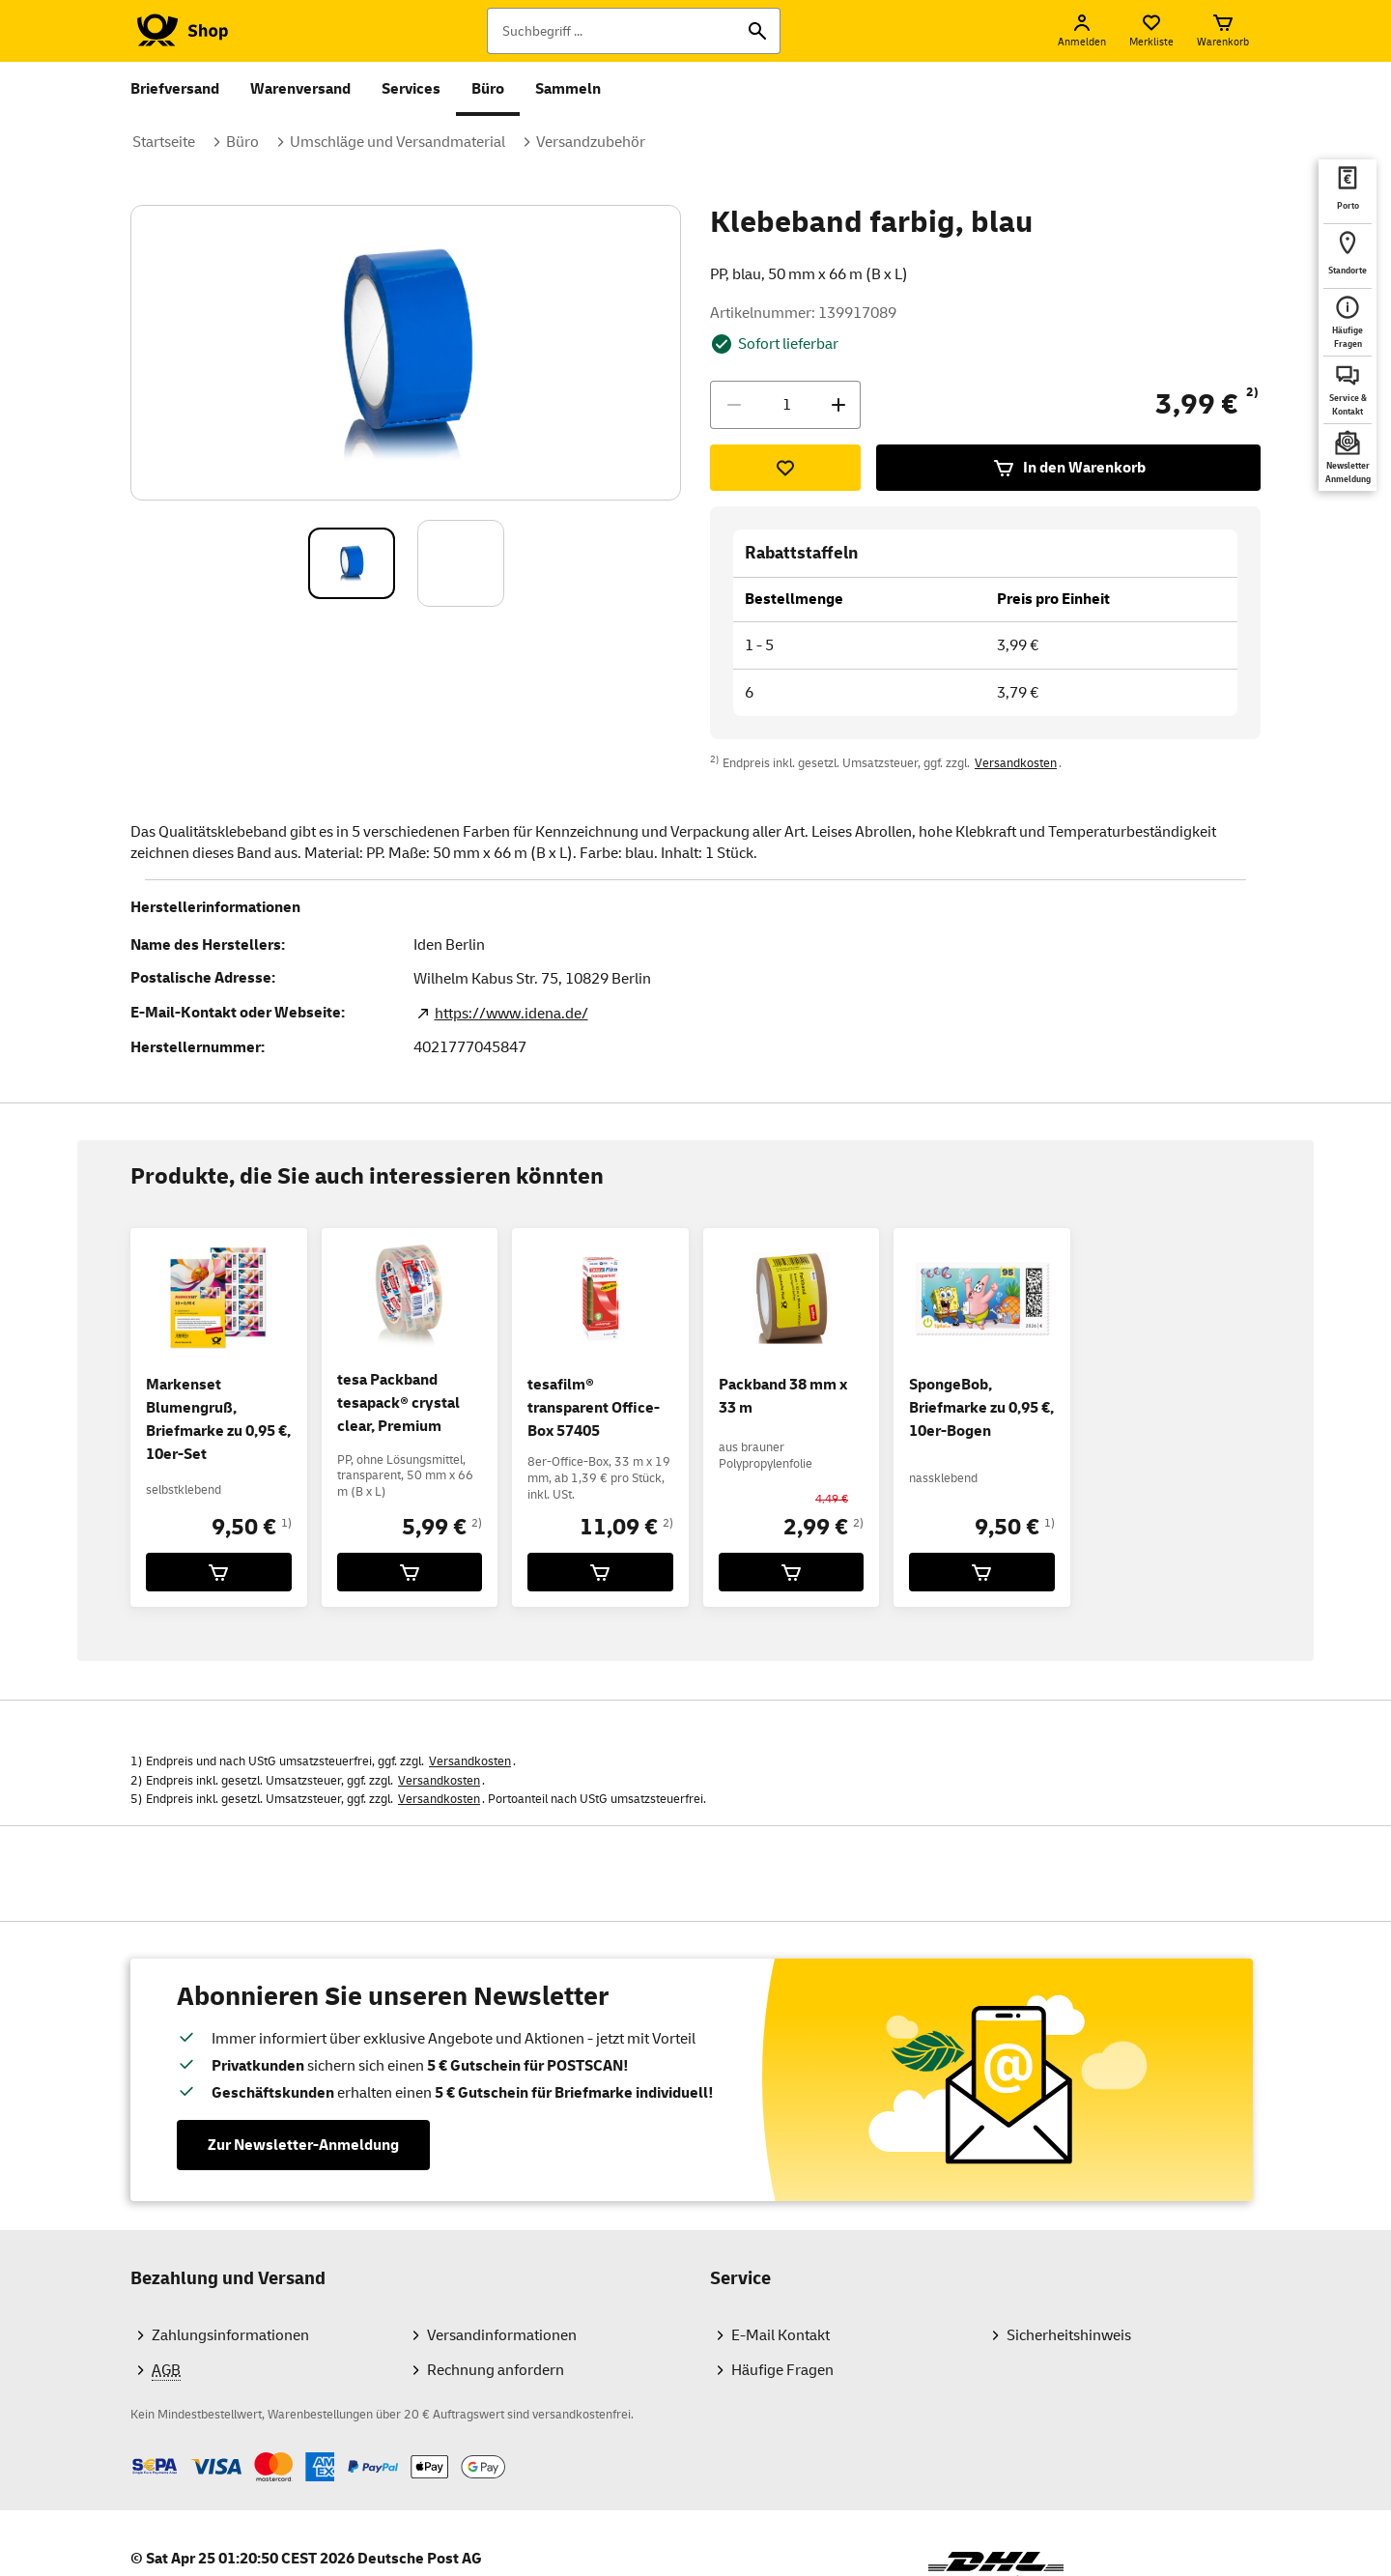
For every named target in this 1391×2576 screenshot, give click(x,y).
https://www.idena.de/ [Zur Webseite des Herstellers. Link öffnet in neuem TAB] (511, 1013)
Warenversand (300, 89)
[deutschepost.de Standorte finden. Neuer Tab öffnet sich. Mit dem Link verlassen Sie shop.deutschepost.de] (1348, 256)
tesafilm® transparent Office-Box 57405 (593, 1408)
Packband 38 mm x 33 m (783, 1396)
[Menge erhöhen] (838, 405)
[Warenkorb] (1223, 31)
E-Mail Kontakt (780, 2335)
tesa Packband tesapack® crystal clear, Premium (398, 1403)
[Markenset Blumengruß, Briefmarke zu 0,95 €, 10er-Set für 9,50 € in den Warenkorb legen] (219, 1572)
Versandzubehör (590, 142)
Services (411, 89)
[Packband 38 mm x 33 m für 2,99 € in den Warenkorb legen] (792, 1572)
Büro (487, 89)
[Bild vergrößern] (407, 353)
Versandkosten (1016, 763)
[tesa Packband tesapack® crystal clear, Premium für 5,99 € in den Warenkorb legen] (410, 1572)
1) (286, 1523)
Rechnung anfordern (495, 2370)
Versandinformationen (502, 2335)
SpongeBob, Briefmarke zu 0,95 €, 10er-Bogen (981, 1408)
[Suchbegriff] (634, 31)
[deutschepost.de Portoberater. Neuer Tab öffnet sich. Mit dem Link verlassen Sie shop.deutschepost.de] (1348, 191)
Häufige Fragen (782, 2370)
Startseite (163, 142)
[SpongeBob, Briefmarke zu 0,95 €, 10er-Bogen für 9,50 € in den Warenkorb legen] (982, 1572)
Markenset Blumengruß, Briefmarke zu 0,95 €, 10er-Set (218, 1419)
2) (1252, 392)
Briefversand (174, 89)
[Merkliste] (1151, 31)
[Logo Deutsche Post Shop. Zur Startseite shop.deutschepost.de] (179, 31)
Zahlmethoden (129, 2451)
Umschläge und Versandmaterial (397, 142)
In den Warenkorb (1069, 467)
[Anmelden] (1082, 31)
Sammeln (568, 89)
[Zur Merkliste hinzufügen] (785, 467)
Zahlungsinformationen (230, 2335)
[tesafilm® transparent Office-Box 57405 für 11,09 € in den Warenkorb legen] (600, 1572)
